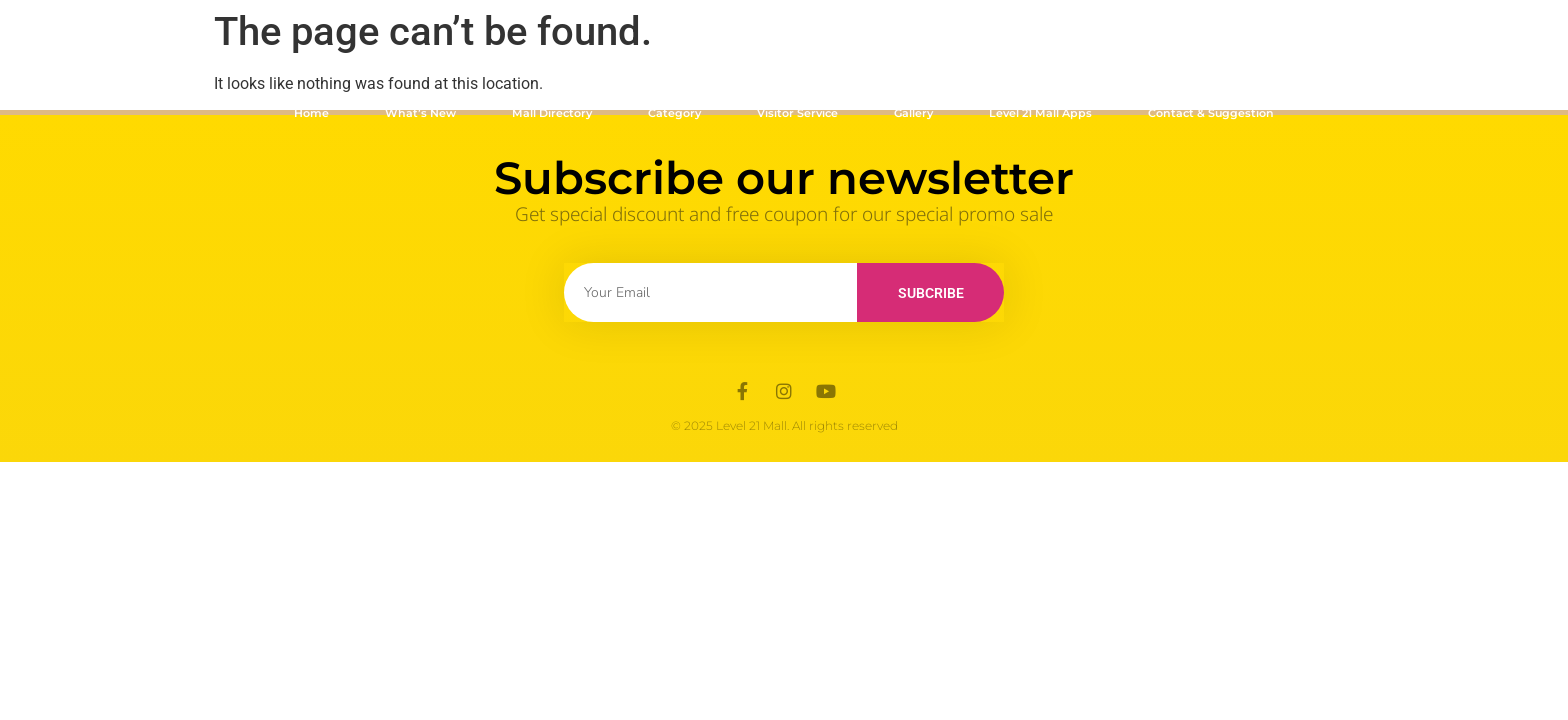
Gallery (913, 113)
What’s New (420, 113)
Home (311, 113)
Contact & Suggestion (1211, 113)
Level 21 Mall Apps (1040, 113)
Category (674, 113)
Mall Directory (552, 113)
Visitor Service (797, 113)
